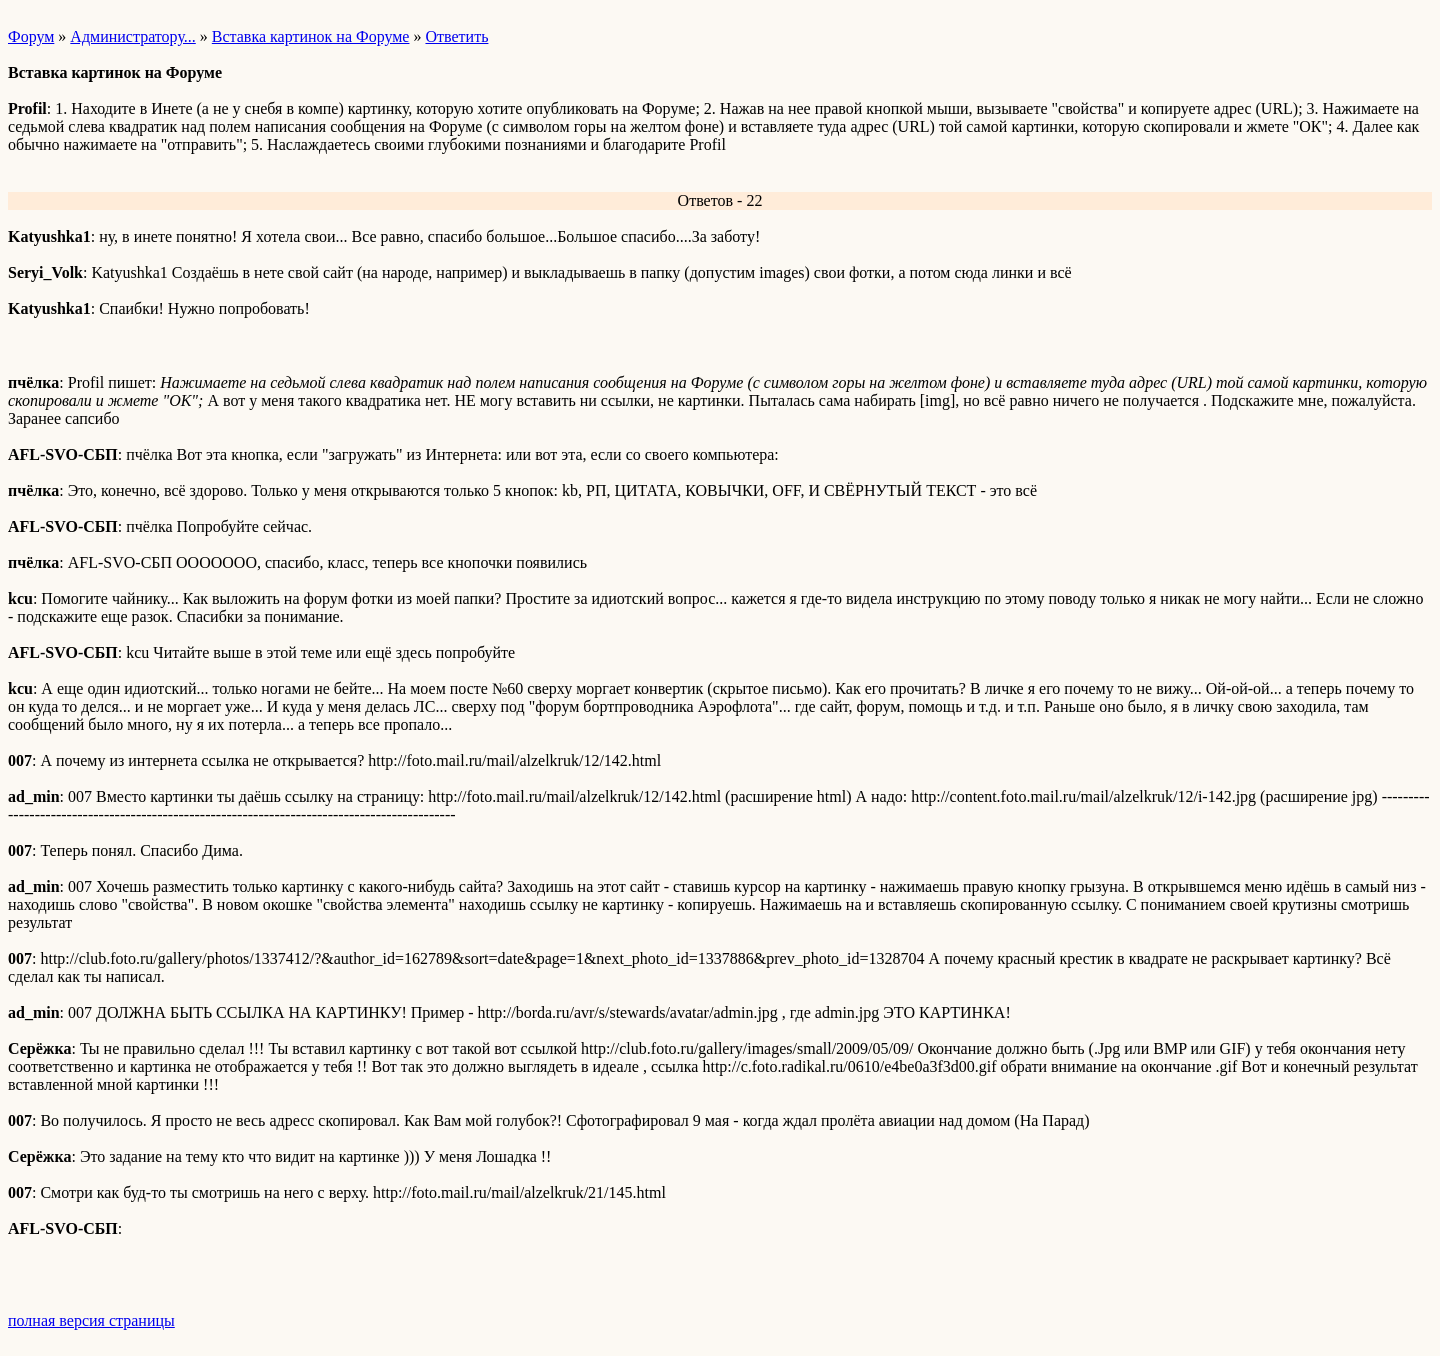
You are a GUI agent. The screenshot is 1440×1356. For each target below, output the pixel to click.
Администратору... (132, 36)
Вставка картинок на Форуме (311, 36)
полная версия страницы (91, 1320)
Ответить (456, 36)
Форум (31, 36)
